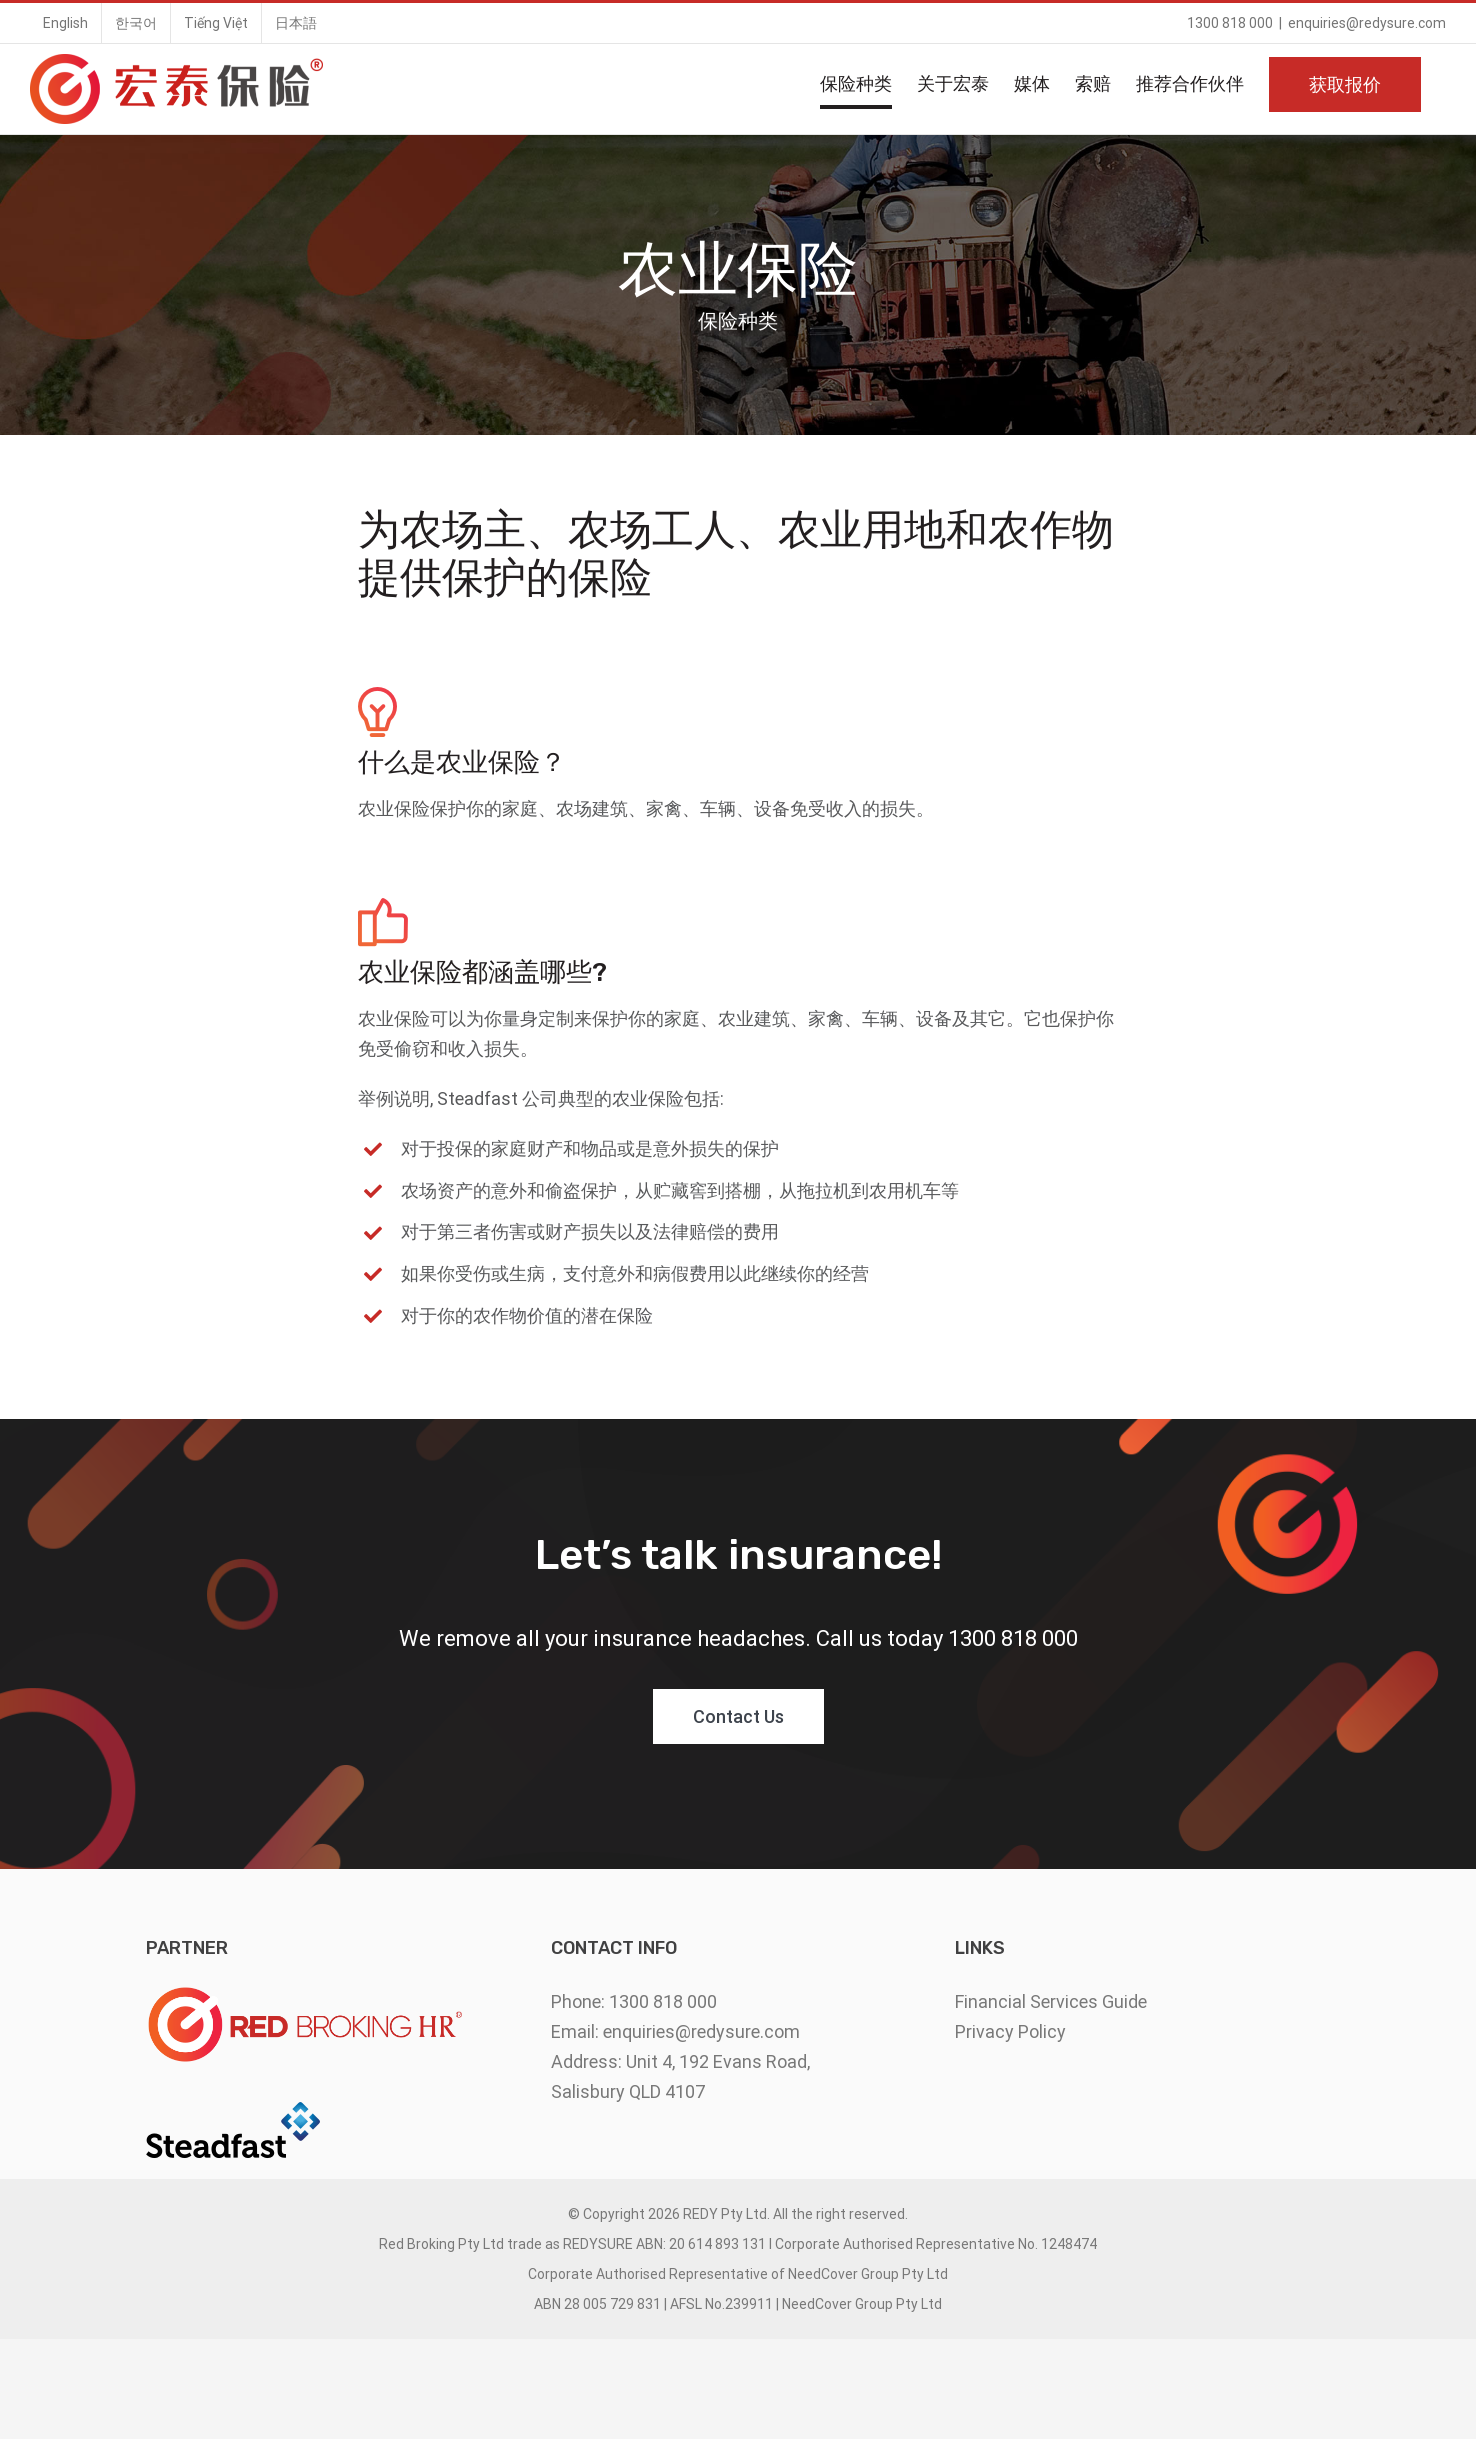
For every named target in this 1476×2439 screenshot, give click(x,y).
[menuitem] (65, 23)
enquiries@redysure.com (1367, 23)
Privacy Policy (1010, 2031)
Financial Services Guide (1051, 2001)
